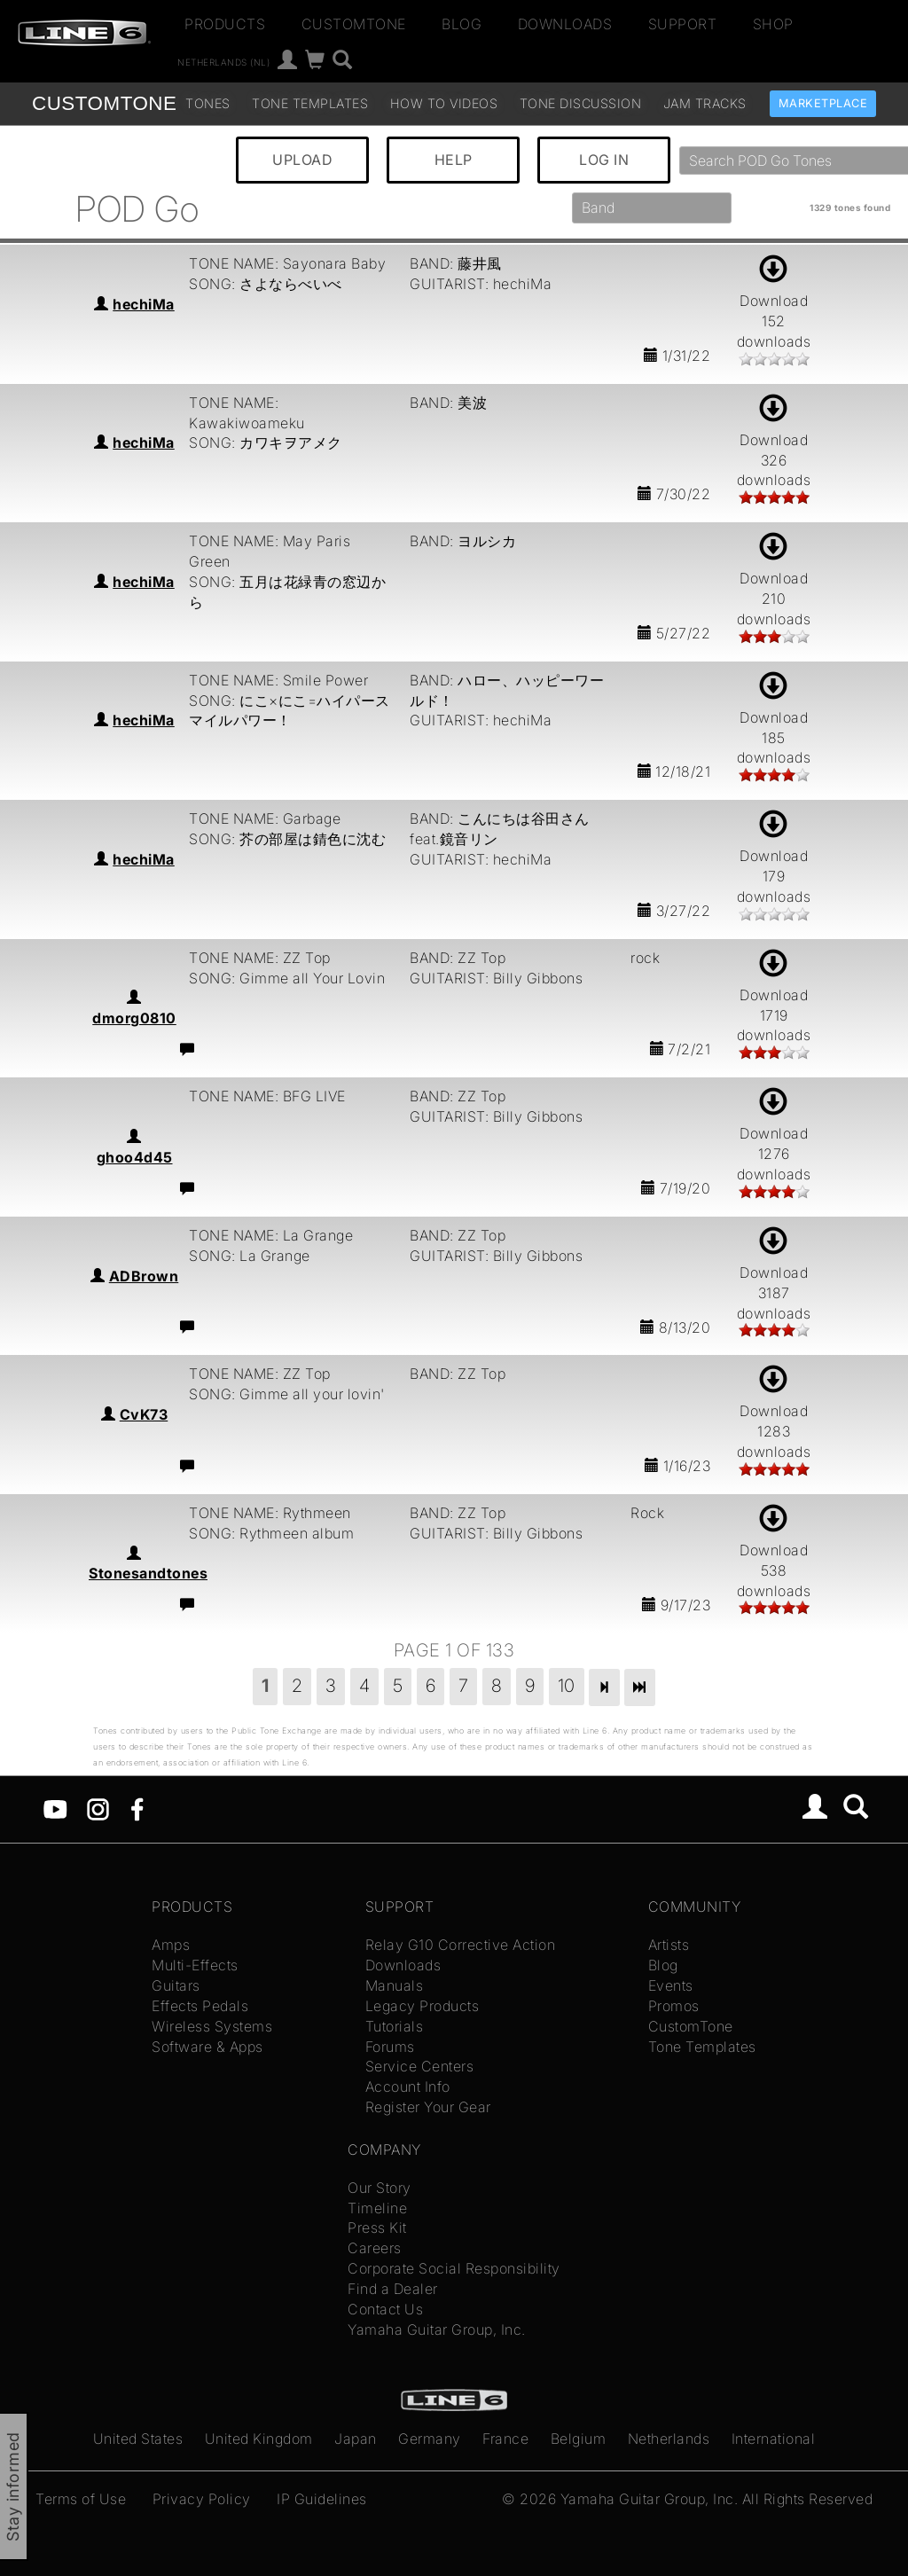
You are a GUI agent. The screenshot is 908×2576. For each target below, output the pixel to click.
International (774, 2438)
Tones (208, 103)
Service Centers (419, 2066)
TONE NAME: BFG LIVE (267, 1096)
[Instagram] (98, 1808)
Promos (674, 2006)
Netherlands (669, 2438)
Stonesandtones (148, 1573)
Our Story (379, 2187)
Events (670, 1985)
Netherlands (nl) (223, 62)
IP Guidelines (322, 2499)
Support (682, 24)
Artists (669, 1945)
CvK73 (144, 1414)
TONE (104, 103)
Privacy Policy (202, 2499)
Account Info (407, 2086)
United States (138, 2438)
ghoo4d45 (135, 1157)
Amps (171, 1945)
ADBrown (144, 1276)
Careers (375, 2248)
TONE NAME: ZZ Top (260, 958)
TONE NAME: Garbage (264, 818)
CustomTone (353, 24)
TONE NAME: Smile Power (278, 680)
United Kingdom (259, 2438)
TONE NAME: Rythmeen (270, 1513)
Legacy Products (422, 2006)
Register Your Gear (428, 2107)
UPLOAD (302, 159)
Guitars (176, 1985)
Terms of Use (80, 2499)
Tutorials (394, 2026)
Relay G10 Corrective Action (460, 1945)
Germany (429, 2438)
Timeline (377, 2208)
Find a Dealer (393, 2289)
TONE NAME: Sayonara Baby (287, 263)
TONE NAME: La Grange (271, 1235)
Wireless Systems (212, 2026)
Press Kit (377, 2227)
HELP (453, 159)
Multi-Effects (195, 1965)
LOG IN (604, 159)
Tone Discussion (581, 103)
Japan (355, 2438)
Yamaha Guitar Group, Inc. (437, 2329)
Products (224, 24)
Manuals (394, 1985)
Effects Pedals (200, 2006)
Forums (390, 2046)
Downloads (565, 24)
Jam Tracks (705, 103)
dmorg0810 (134, 1018)
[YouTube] (55, 1808)
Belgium (579, 2438)
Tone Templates (310, 103)
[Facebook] (137, 1808)
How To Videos (444, 103)
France (505, 2438)
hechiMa (144, 304)
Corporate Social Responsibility (454, 2268)
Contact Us (385, 2309)
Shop (773, 24)
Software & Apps (207, 2046)
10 (566, 1685)
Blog (461, 24)
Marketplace (823, 103)
